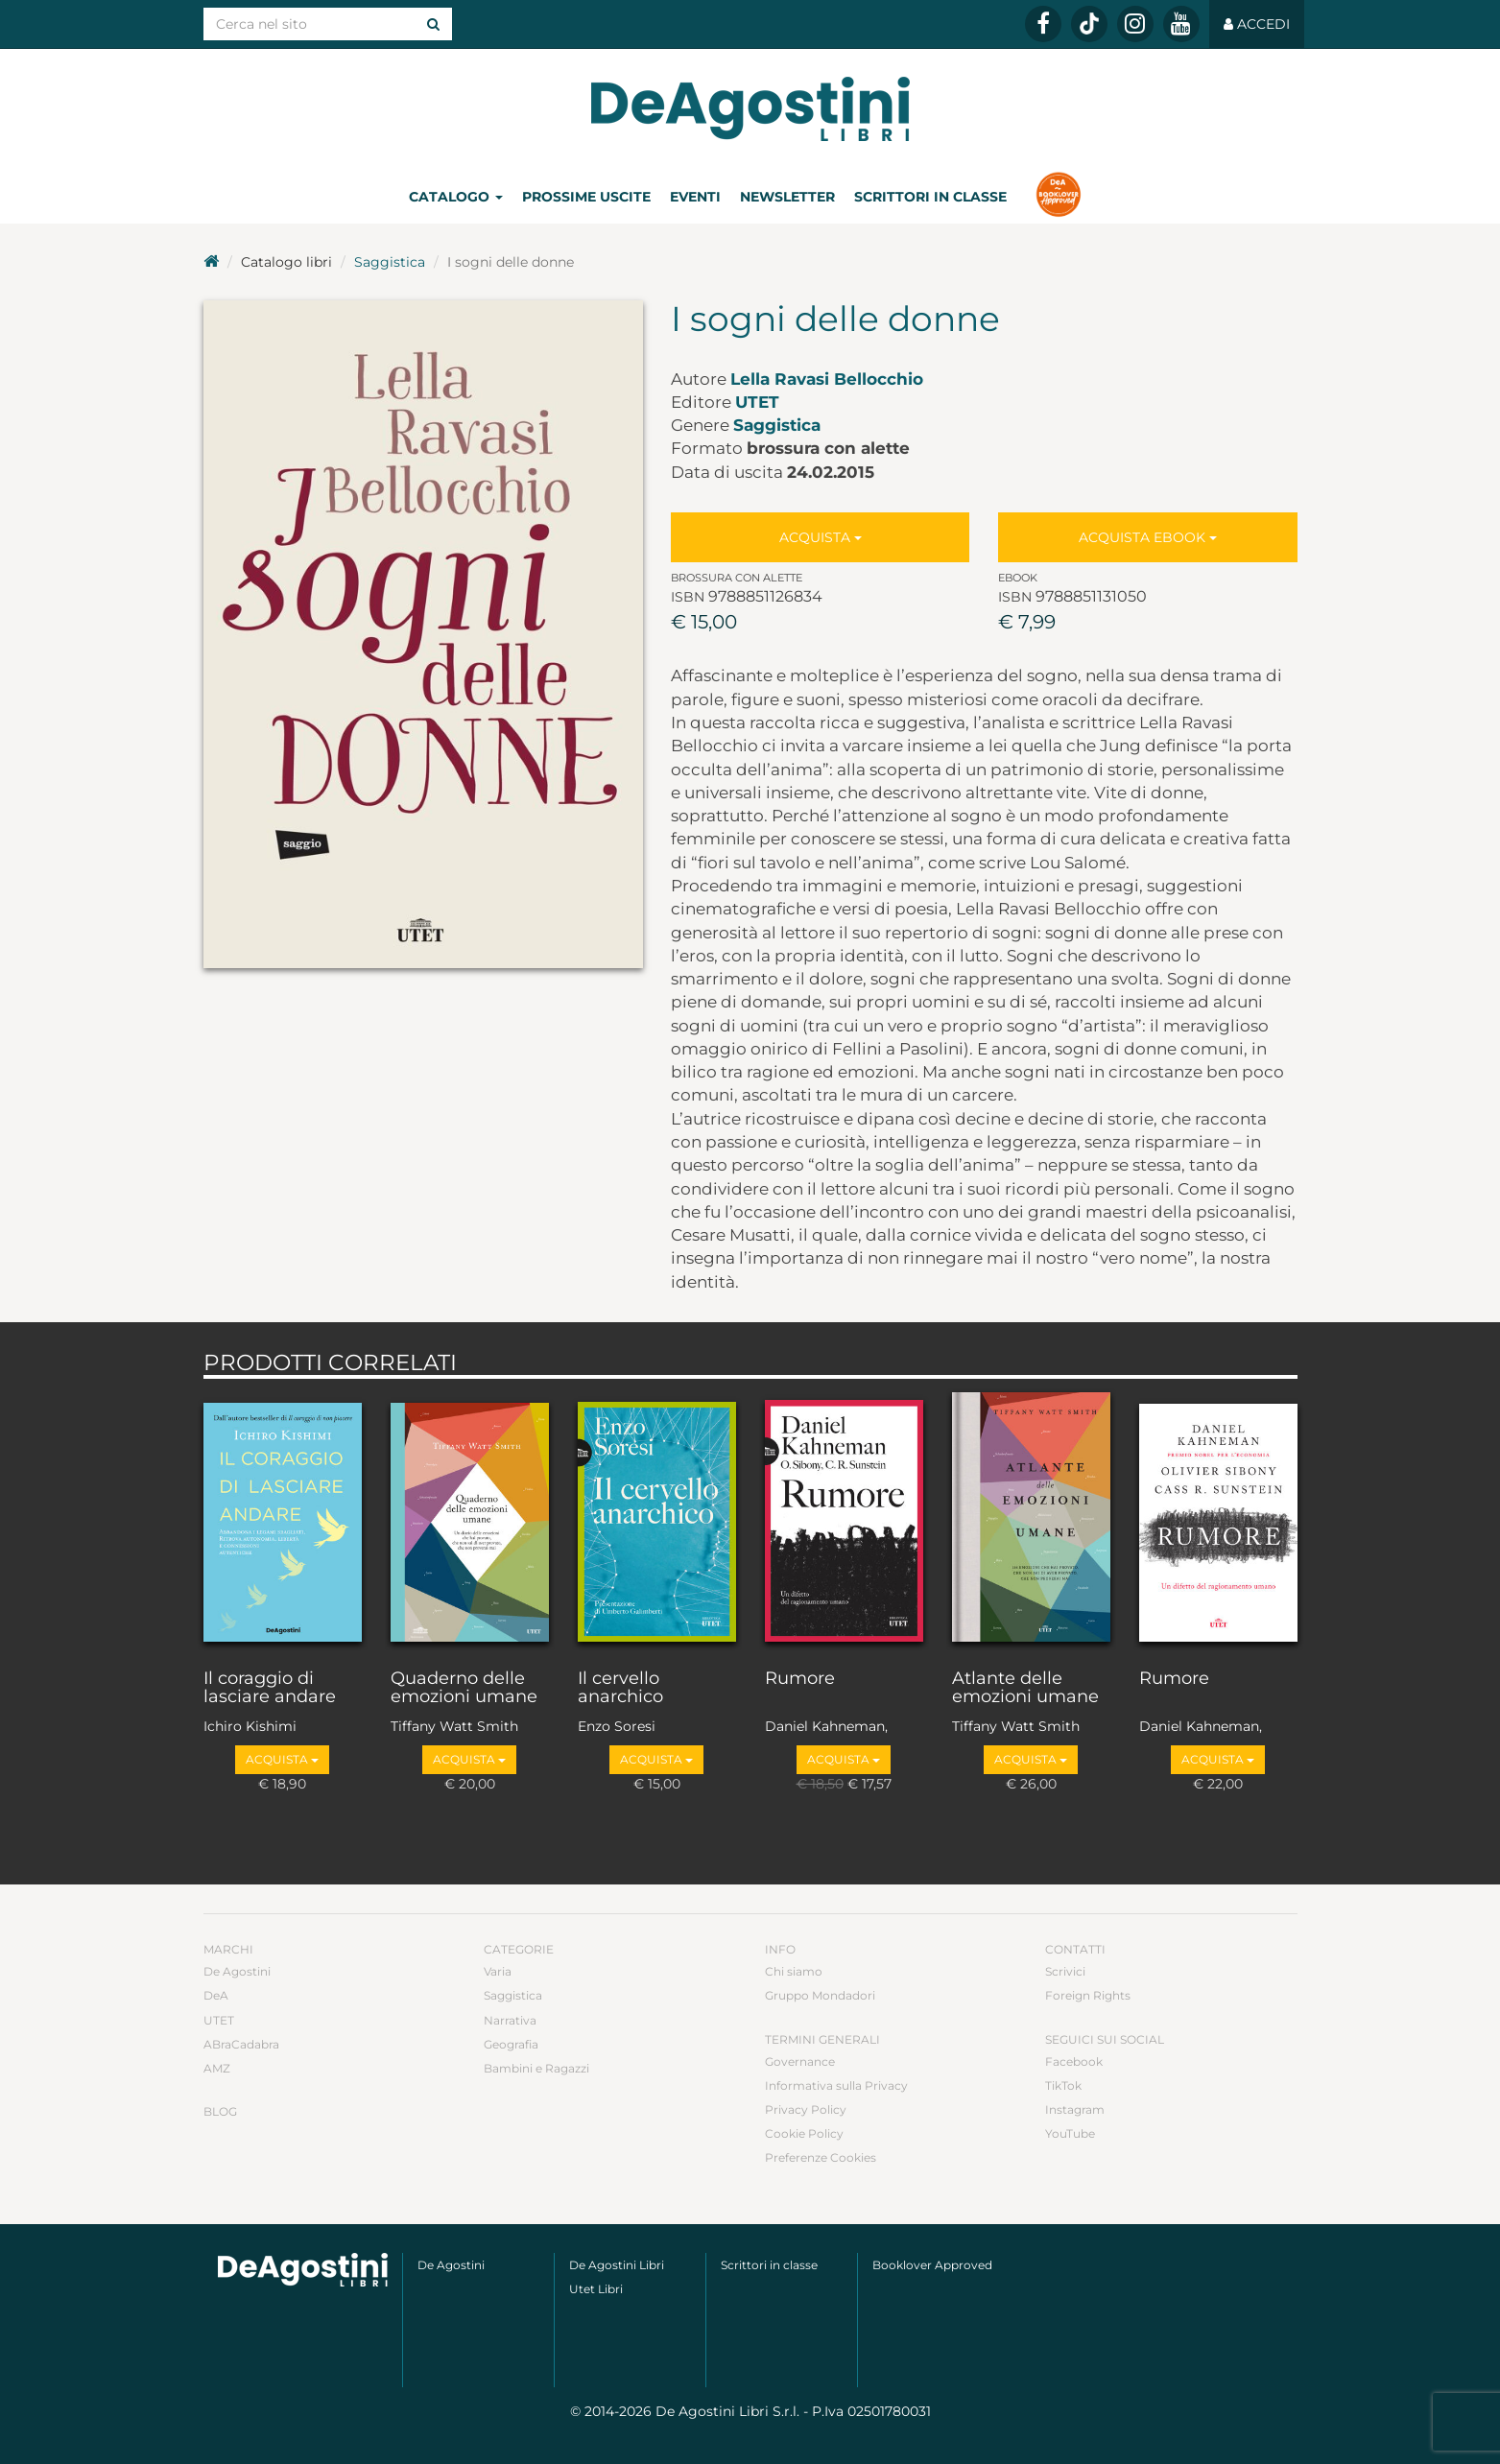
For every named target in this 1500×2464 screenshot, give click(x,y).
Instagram (1075, 2109)
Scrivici (1065, 1971)
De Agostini (237, 1971)
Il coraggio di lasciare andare (269, 1689)
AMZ (216, 2068)
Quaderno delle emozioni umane (464, 1689)
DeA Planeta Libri (750, 109)
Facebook (1074, 2061)
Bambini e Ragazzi (536, 2068)
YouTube (1070, 2133)
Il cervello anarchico (620, 1689)
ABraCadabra (241, 2044)
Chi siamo (793, 1971)
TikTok (1063, 2085)
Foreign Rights (1088, 1995)
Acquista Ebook (1148, 537)
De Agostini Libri (616, 2265)
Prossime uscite (586, 196)
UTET (757, 402)
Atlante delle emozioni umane (1025, 1689)
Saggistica (389, 262)
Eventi (695, 196)
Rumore (800, 1679)
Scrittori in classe (930, 196)
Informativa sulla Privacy (836, 2085)
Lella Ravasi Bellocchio (826, 379)
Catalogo (456, 196)
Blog (220, 2111)
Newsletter (787, 196)
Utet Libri (596, 2289)
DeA (215, 1995)
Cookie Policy (804, 2133)
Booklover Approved (932, 2265)
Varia (498, 1971)
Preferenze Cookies (820, 2157)
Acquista (820, 537)
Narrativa (510, 2020)
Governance (800, 2061)
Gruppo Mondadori (820, 1995)
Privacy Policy (805, 2109)
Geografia (511, 2044)
